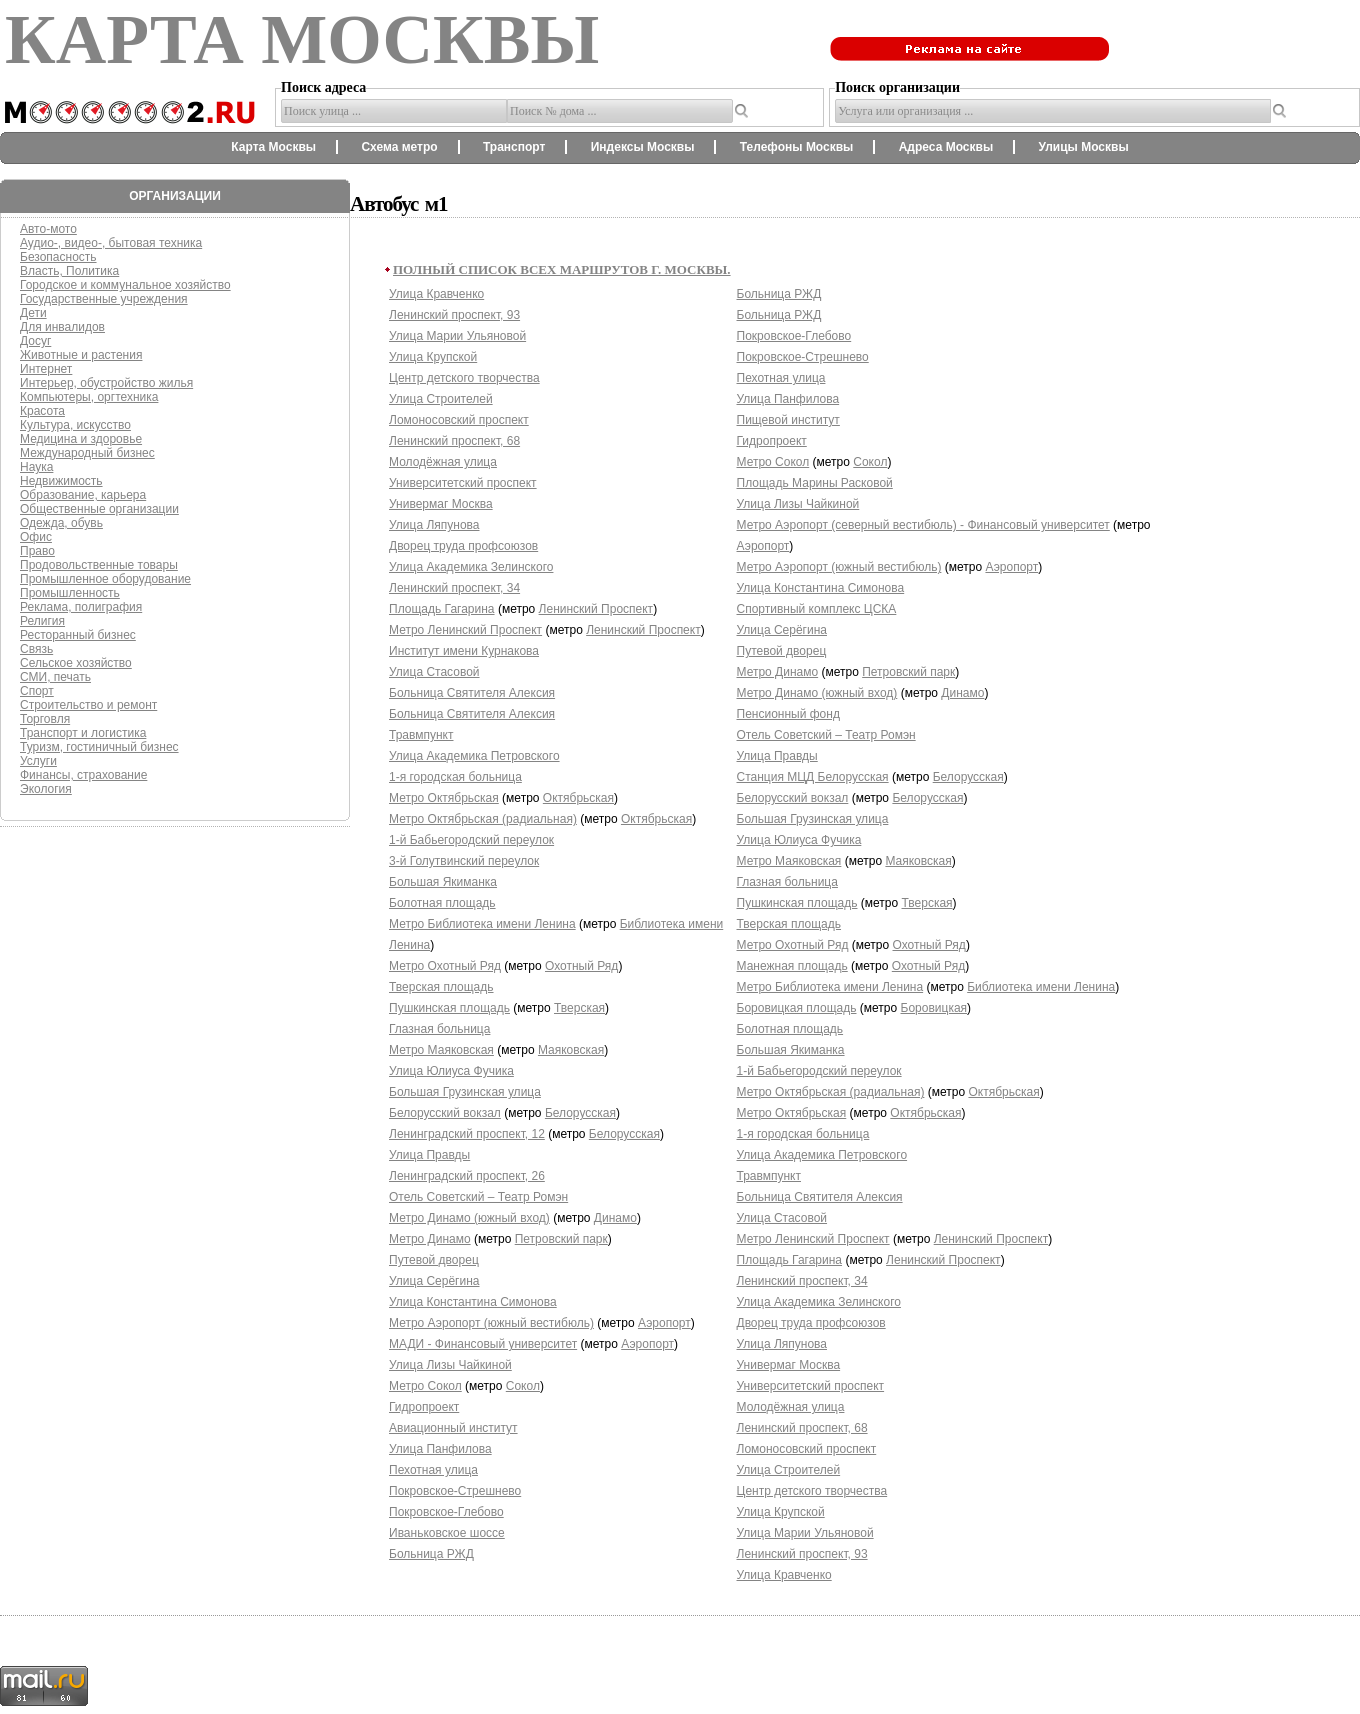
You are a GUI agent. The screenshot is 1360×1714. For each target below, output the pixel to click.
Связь (36, 649)
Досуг (35, 341)
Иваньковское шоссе (447, 1533)
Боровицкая (934, 1008)
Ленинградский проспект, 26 (467, 1176)
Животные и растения (81, 355)
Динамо (615, 1218)
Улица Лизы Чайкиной (450, 1365)
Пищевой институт (788, 420)
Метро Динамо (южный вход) (469, 1218)
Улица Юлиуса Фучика (451, 1071)
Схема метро (399, 147)
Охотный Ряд (581, 966)
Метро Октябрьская (444, 798)
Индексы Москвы (643, 147)
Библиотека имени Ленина (1041, 987)
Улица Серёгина (434, 1281)
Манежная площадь (792, 966)
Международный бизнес (87, 453)
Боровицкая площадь (797, 1008)
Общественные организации (99, 509)
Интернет (46, 369)
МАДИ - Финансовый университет (483, 1344)
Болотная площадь (442, 903)
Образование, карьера (83, 495)
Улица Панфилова (440, 1449)
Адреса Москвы (946, 147)
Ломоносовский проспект (459, 420)
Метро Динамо (430, 1239)
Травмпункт (421, 735)
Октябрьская (578, 798)
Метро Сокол (425, 1386)
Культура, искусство (75, 425)
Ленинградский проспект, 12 (467, 1134)
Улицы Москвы (1083, 147)
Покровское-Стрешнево (455, 1491)
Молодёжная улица (443, 462)
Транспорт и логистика (83, 733)
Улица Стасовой (434, 672)
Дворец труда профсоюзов (463, 546)
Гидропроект (424, 1407)
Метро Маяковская (441, 1050)
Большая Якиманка (443, 882)
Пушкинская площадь (449, 1008)
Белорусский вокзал (445, 1113)
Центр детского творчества (464, 378)
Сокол (523, 1386)
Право (37, 551)
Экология (46, 789)
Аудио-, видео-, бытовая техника (111, 243)
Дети (33, 313)
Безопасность (58, 257)
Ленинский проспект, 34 (454, 588)
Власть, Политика (69, 271)
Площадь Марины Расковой (815, 483)
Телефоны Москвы (797, 147)
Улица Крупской (433, 357)
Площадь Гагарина (442, 609)
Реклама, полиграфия (81, 607)
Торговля (45, 719)
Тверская (579, 1008)
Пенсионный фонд (788, 714)
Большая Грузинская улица (465, 1092)
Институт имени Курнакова (464, 651)
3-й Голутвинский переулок (464, 861)
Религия (42, 621)
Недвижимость (61, 481)
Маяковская (571, 1050)
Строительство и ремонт (88, 705)
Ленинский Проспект (596, 609)
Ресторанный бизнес (78, 635)
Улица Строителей (441, 399)
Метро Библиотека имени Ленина (482, 924)
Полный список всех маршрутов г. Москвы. (562, 269)
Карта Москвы (273, 147)
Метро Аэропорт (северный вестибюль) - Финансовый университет (923, 525)
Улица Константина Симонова (473, 1302)
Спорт (37, 691)
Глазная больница (439, 1029)
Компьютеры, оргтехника (89, 397)
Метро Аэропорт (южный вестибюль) (491, 1323)
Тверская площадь (441, 987)
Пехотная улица (433, 1470)
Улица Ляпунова (434, 525)
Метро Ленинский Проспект (465, 630)
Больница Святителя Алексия (472, 693)
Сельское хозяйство (76, 663)
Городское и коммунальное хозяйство (125, 285)
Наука (36, 467)
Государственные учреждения (104, 299)
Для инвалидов (62, 327)
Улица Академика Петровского (474, 756)
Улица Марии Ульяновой (457, 336)
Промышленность (70, 593)
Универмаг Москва (441, 504)
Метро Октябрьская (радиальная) (483, 819)
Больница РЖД (431, 1554)
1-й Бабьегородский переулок (471, 840)
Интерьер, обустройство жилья (106, 383)
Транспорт (514, 147)
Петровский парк (561, 1239)
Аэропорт (664, 1323)
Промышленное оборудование (105, 579)
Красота (42, 411)
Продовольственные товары (99, 565)
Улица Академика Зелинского (471, 567)
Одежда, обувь (61, 523)
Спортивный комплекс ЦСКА (817, 609)
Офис (36, 537)
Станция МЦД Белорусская (813, 777)
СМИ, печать (55, 677)
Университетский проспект (463, 483)
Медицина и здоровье (81, 439)
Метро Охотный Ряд (445, 966)
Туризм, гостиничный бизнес (99, 747)
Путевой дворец (434, 1260)
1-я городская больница (455, 777)
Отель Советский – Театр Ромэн (478, 1197)
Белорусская (580, 1113)
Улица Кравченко (436, 294)
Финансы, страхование (83, 775)
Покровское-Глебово (446, 1512)
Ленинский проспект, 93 (454, 315)
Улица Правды (429, 1155)
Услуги (38, 761)
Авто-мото (48, 229)
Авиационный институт (453, 1428)
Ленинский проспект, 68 (454, 441)
